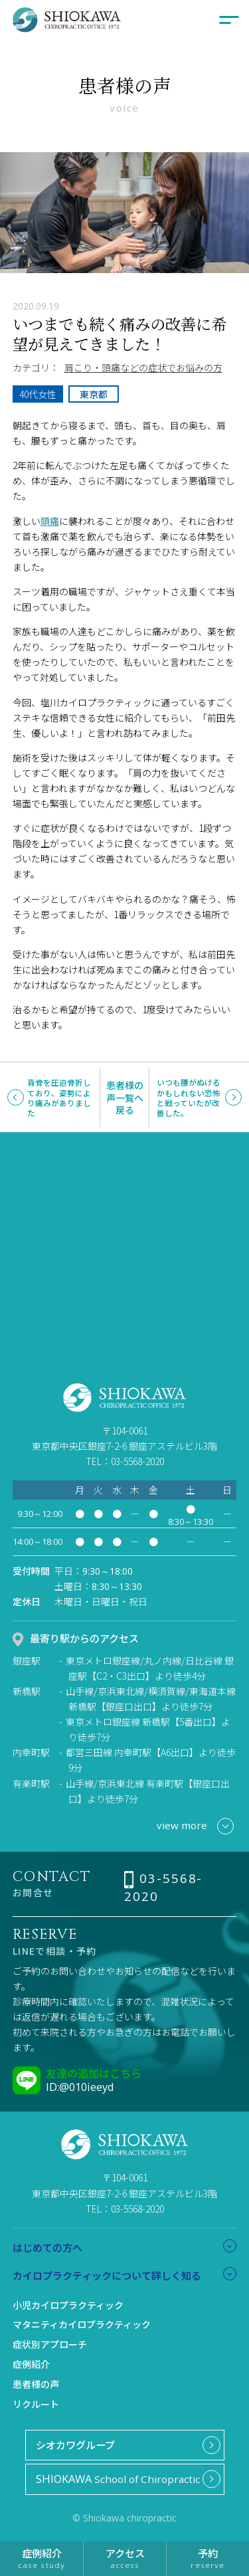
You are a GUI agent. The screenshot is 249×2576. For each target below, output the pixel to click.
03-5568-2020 (163, 1887)
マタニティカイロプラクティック (82, 2324)
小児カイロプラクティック (68, 2305)
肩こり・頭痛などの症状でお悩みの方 (143, 367)
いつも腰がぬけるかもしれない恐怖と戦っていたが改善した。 (188, 1097)
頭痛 (50, 521)
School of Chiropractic (118, 2478)
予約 (208, 2557)
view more (195, 1826)
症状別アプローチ (50, 2344)
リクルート (36, 2404)
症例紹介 (31, 2364)
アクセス (125, 2557)
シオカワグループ (75, 2444)
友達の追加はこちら (93, 2073)
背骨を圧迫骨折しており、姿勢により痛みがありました (59, 1097)
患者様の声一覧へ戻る (124, 1097)
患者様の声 (36, 2384)
